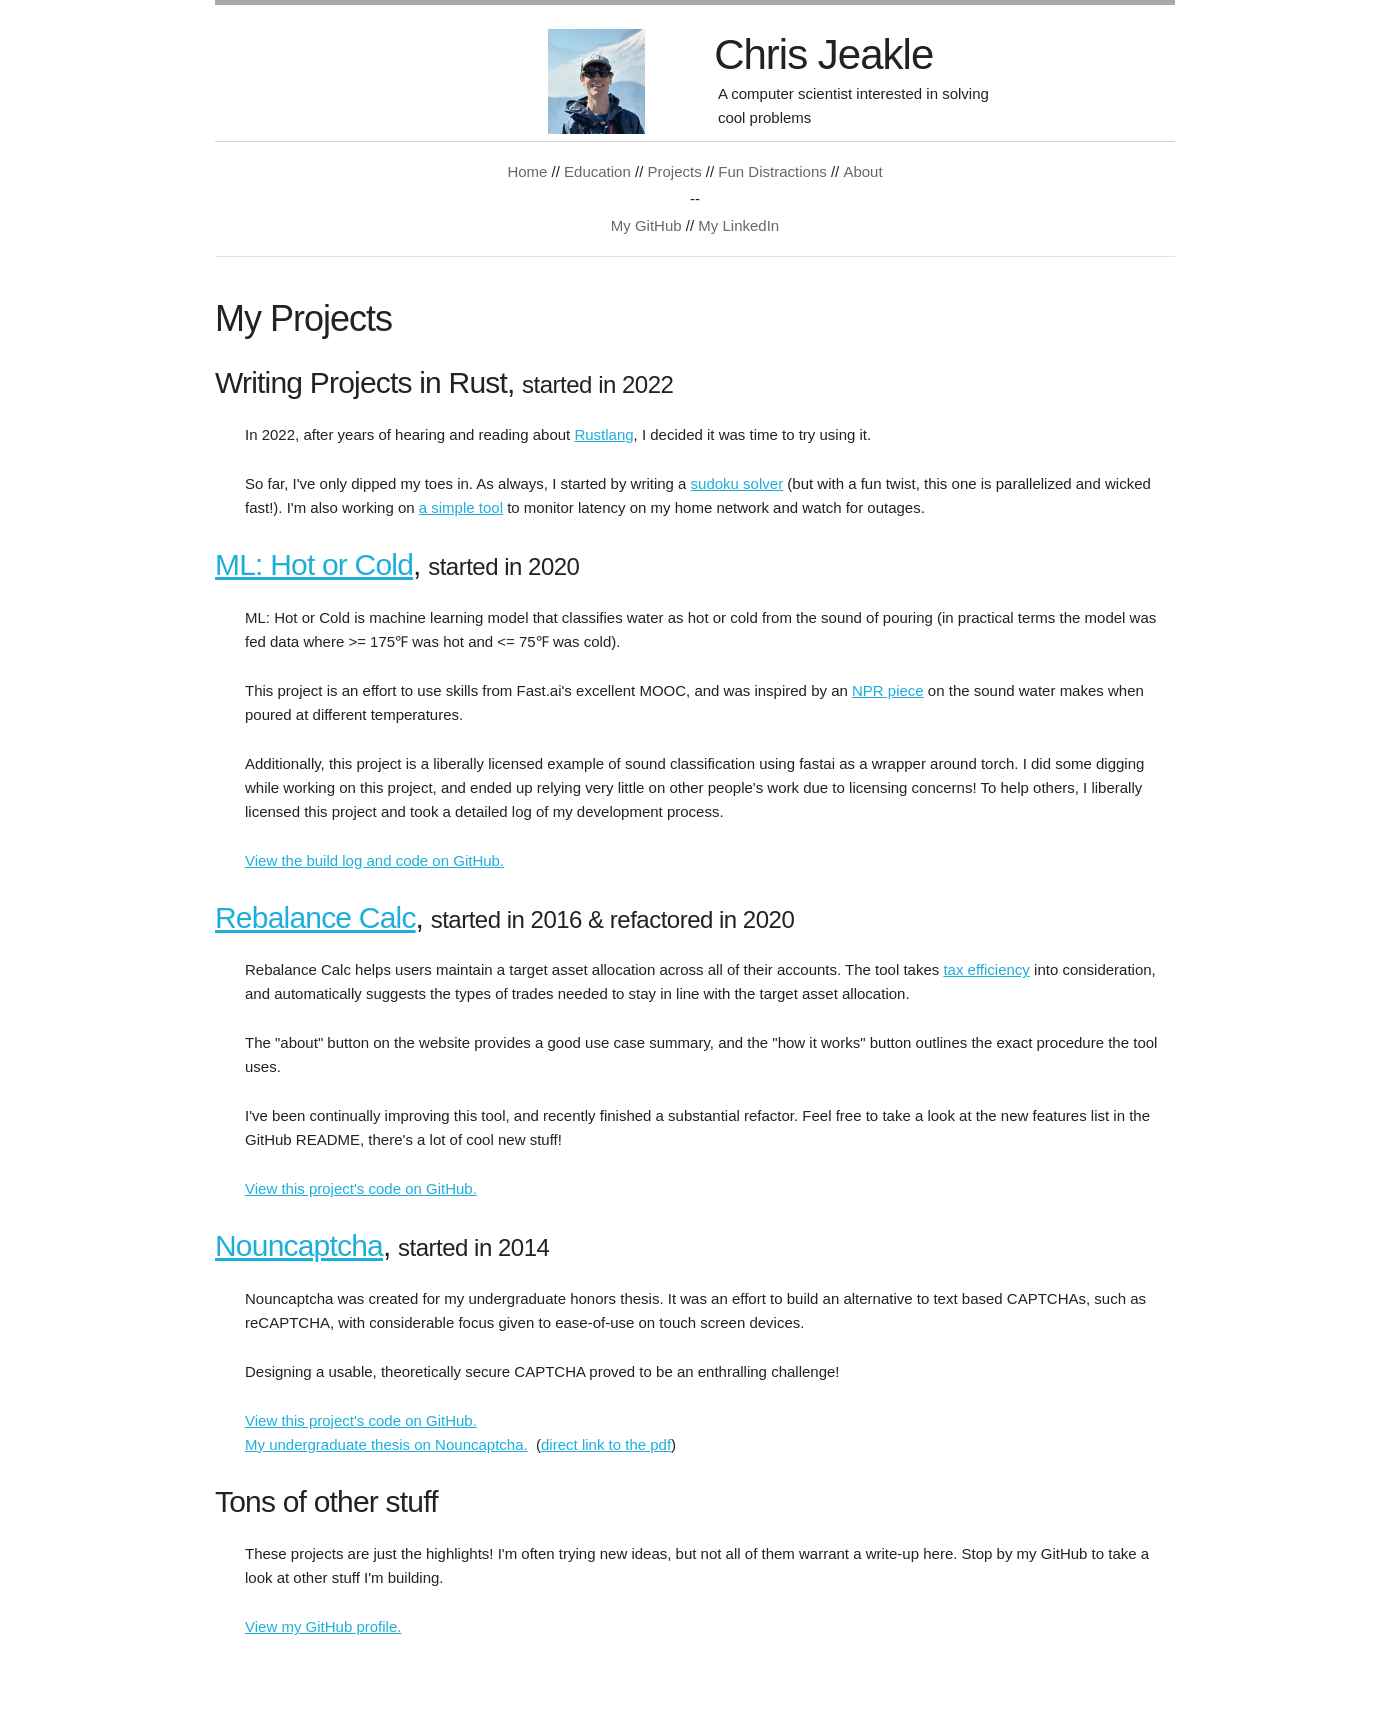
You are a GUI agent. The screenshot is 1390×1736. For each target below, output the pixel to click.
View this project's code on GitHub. (361, 1188)
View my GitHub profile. (323, 1626)
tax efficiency (986, 969)
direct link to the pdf (606, 1444)
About (862, 171)
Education (597, 171)
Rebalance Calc (315, 917)
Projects (674, 171)
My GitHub (646, 225)
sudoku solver (737, 483)
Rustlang (603, 434)
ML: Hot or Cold (314, 564)
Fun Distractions (772, 171)
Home (527, 171)
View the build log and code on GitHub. (374, 860)
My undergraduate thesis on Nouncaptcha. (386, 1444)
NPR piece (888, 690)
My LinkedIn (738, 225)
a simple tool (461, 507)
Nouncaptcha (299, 1245)
